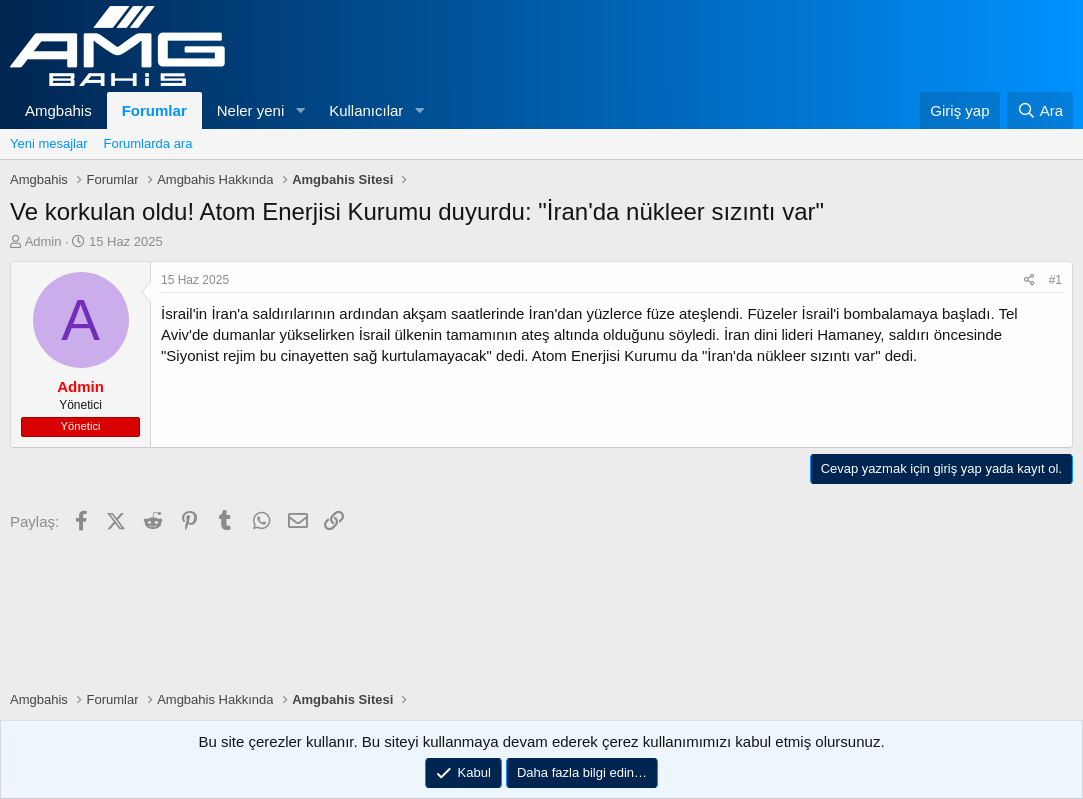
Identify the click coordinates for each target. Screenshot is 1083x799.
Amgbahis (58, 110)
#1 (1055, 280)
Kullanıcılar (366, 110)
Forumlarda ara (148, 143)
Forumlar (154, 110)
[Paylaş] (1029, 280)
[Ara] (1040, 110)
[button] (300, 110)
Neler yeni (251, 110)
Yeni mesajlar (49, 143)
